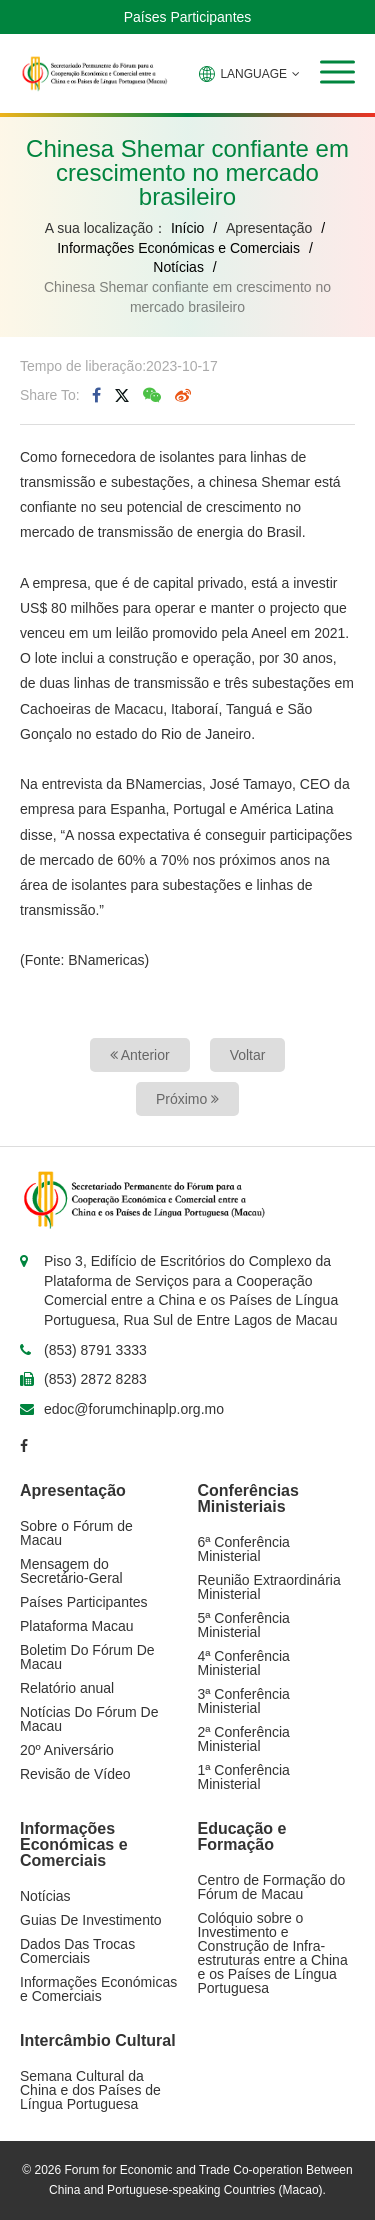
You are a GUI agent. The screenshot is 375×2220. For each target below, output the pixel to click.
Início (187, 228)
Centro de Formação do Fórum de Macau (272, 1887)
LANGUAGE (249, 74)
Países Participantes (188, 17)
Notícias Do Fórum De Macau (89, 1719)
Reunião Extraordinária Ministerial (269, 1587)
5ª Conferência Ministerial (244, 1625)
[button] (337, 72)
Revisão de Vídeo (75, 1774)
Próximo (187, 1099)
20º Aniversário (67, 1750)
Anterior (140, 1055)
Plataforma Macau (77, 1626)
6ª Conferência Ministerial (244, 1549)
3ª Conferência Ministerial (244, 1701)
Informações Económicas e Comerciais (178, 248)
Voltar (248, 1055)
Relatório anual (67, 1688)
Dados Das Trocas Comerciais (77, 1951)
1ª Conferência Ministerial (244, 1777)
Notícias (178, 267)
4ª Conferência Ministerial (244, 1663)
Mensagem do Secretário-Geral (71, 1571)
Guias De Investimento (91, 1920)
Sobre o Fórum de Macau (76, 1533)
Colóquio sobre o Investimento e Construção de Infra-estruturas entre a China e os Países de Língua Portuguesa (273, 1953)
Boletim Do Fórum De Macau (87, 1657)
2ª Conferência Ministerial (244, 1739)
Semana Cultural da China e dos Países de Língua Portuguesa (90, 2090)
